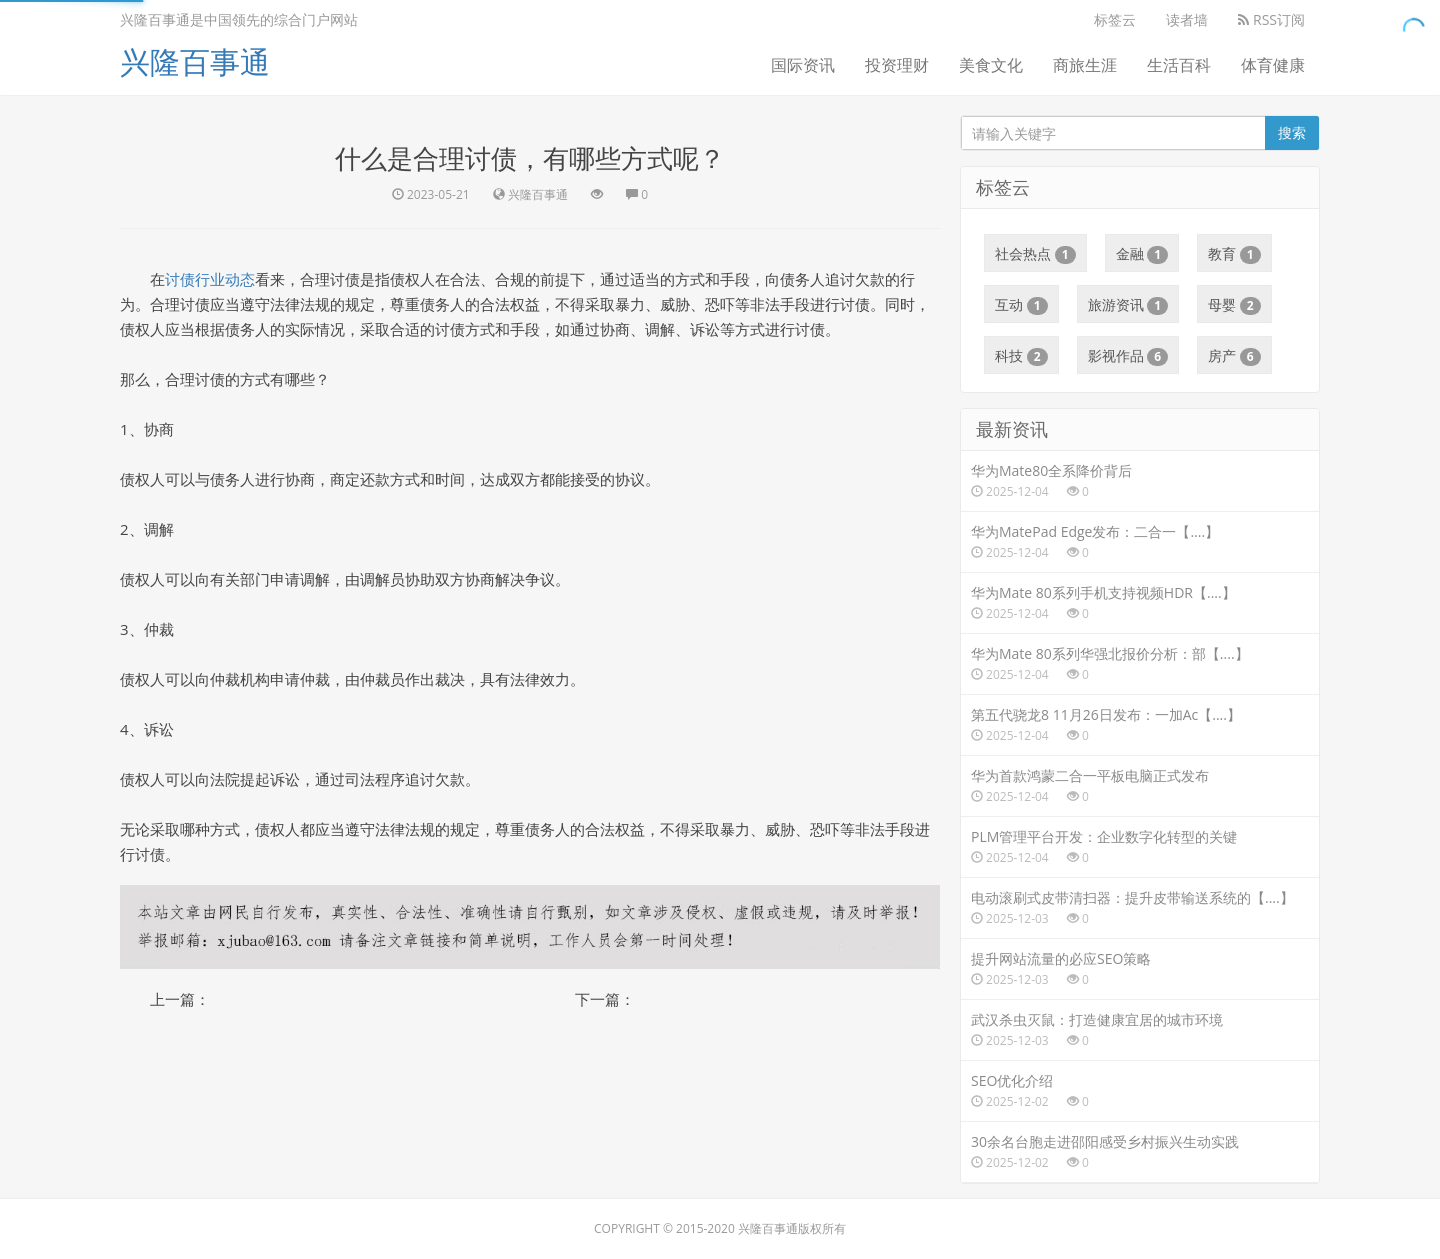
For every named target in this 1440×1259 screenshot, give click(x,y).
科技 (1021, 356)
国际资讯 (803, 65)
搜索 (1292, 132)
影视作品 (1128, 356)
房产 (1234, 356)
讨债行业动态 (210, 279)
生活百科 (1179, 65)
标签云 (1115, 19)
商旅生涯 (1085, 65)
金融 (1142, 254)
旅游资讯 (1128, 305)
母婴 (1234, 305)
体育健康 (1273, 65)
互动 (1021, 305)
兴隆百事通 (195, 61)
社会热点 (1035, 254)
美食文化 (991, 65)
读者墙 (1187, 19)
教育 (1234, 254)
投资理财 (897, 65)
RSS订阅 (1271, 19)
